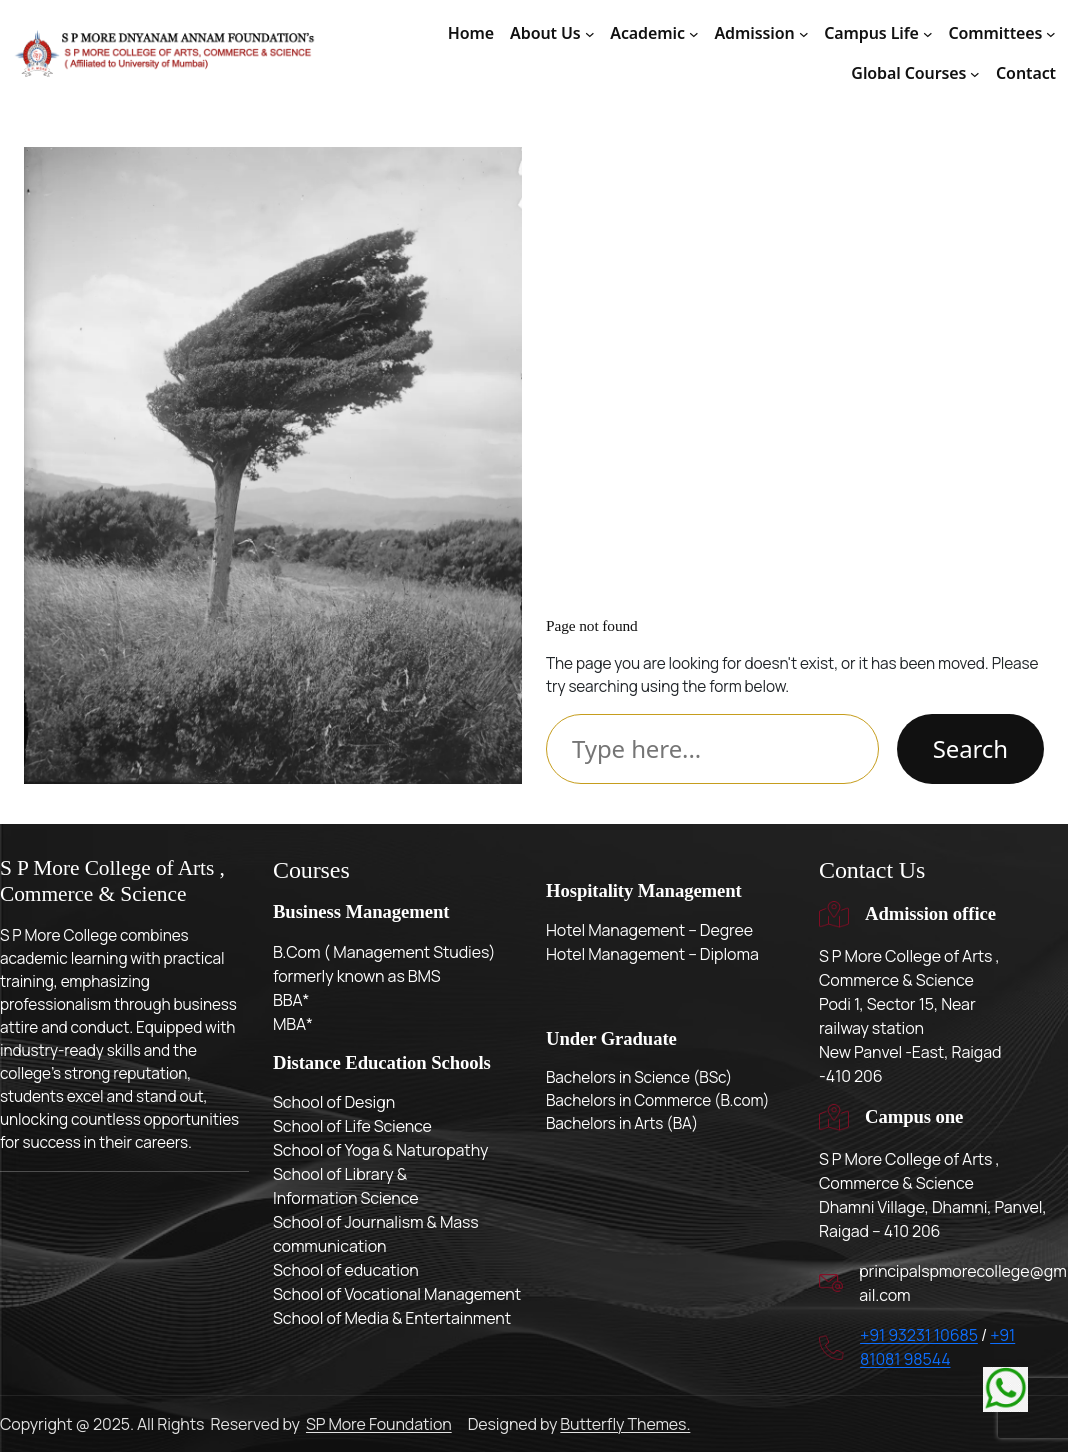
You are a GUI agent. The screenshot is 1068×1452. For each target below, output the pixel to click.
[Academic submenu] (694, 34)
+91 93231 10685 (919, 1335)
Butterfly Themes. (625, 1424)
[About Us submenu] (590, 34)
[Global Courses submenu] (975, 74)
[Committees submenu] (1051, 34)
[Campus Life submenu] (928, 34)
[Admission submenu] (804, 34)
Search (970, 748)
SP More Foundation (379, 1424)
